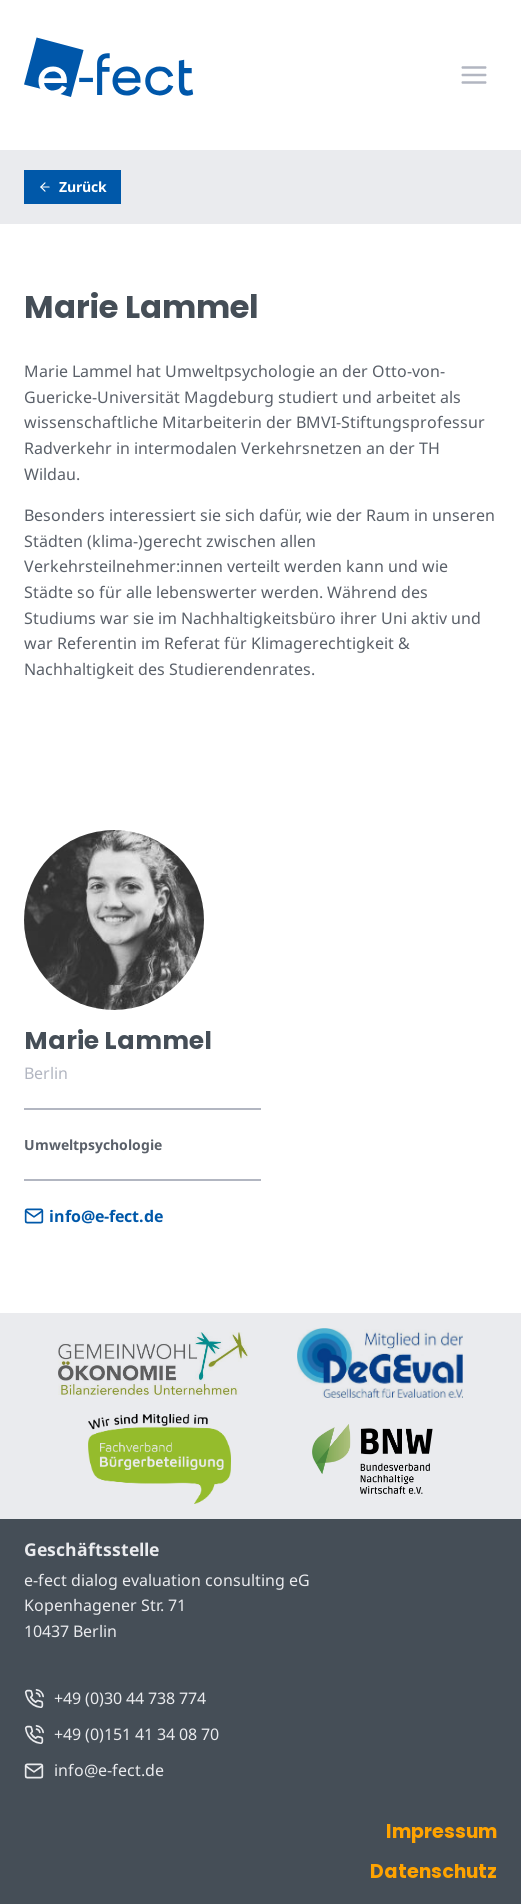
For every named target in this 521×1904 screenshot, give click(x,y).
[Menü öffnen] (473, 74)
